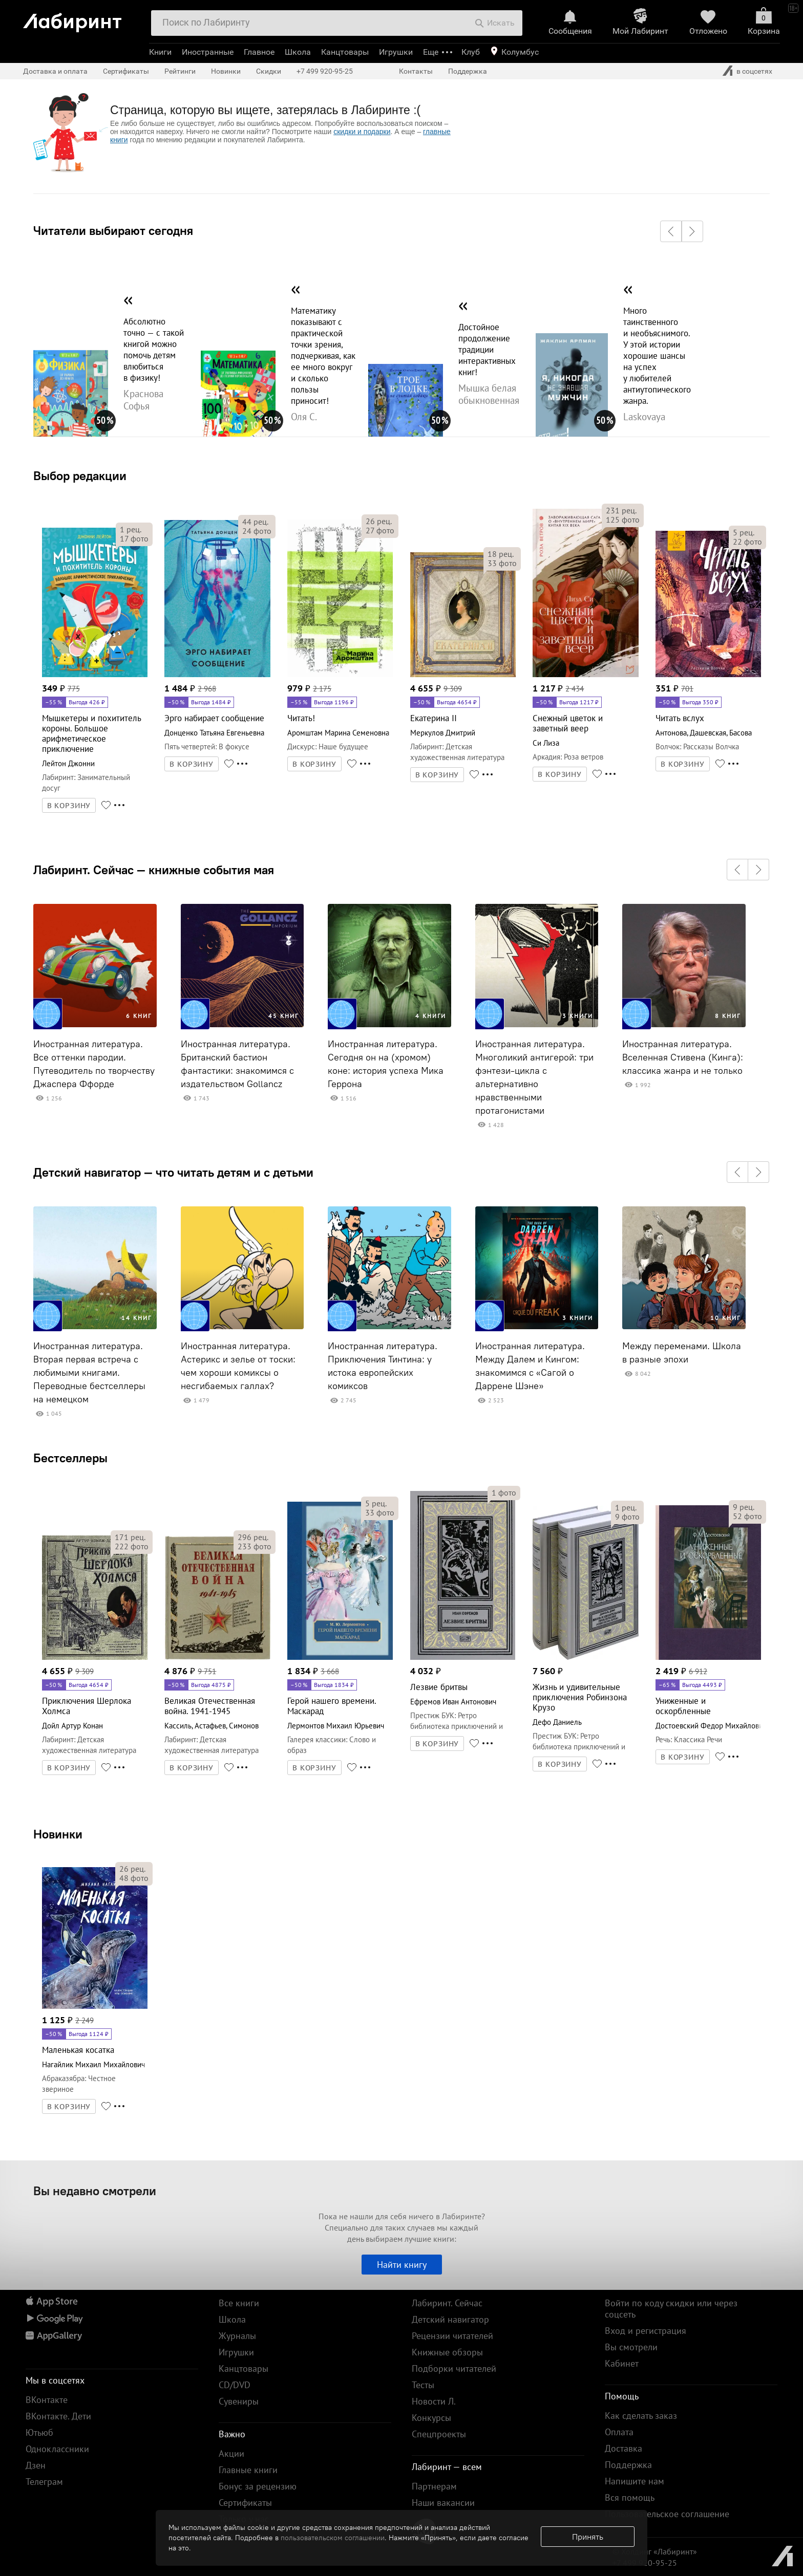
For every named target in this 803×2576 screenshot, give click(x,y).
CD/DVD (234, 2385)
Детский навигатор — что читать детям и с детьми (173, 1172)
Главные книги (248, 2470)
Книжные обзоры (447, 2352)
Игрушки (396, 52)
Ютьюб (39, 2432)
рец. (130, 529)
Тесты (423, 2385)
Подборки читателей (454, 2368)
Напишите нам (634, 2481)
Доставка (623, 2448)
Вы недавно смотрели (94, 2190)
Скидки (268, 71)
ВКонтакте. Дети (58, 2416)
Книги (160, 52)
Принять (587, 2536)
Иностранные (208, 52)
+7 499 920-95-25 (325, 71)
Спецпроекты (439, 2434)
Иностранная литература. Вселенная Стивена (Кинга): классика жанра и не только (682, 1057)
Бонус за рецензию (258, 2486)
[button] (671, 231)
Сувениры (239, 2401)
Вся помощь (629, 2497)
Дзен (36, 2465)
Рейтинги (180, 71)
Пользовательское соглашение (667, 2514)
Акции (231, 2453)
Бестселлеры (70, 1457)
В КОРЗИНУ (69, 805)
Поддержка (467, 71)
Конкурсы (431, 2417)
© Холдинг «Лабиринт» (654, 2551)
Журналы (237, 2336)
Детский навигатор (450, 2319)
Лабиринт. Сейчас (447, 2303)
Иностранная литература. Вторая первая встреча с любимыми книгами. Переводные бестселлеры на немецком (89, 1372)
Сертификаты (126, 71)
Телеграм (44, 2481)
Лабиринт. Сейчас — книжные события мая (153, 869)
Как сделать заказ (641, 2415)
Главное (259, 52)
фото (134, 538)
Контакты (416, 71)
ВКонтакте (47, 2400)
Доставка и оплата (55, 71)
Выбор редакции (79, 475)
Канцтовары (345, 52)
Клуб (470, 52)
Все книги (239, 2303)
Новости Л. (434, 2401)
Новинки (57, 1834)
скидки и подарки (361, 131)
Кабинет (622, 2363)
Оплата (619, 2432)
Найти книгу (402, 2264)
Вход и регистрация (645, 2330)
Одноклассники (57, 2449)
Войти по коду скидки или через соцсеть (671, 2308)
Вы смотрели (631, 2347)
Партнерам (434, 2486)
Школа (298, 52)
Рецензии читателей (452, 2336)
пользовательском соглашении (333, 2537)
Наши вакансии (443, 2502)
